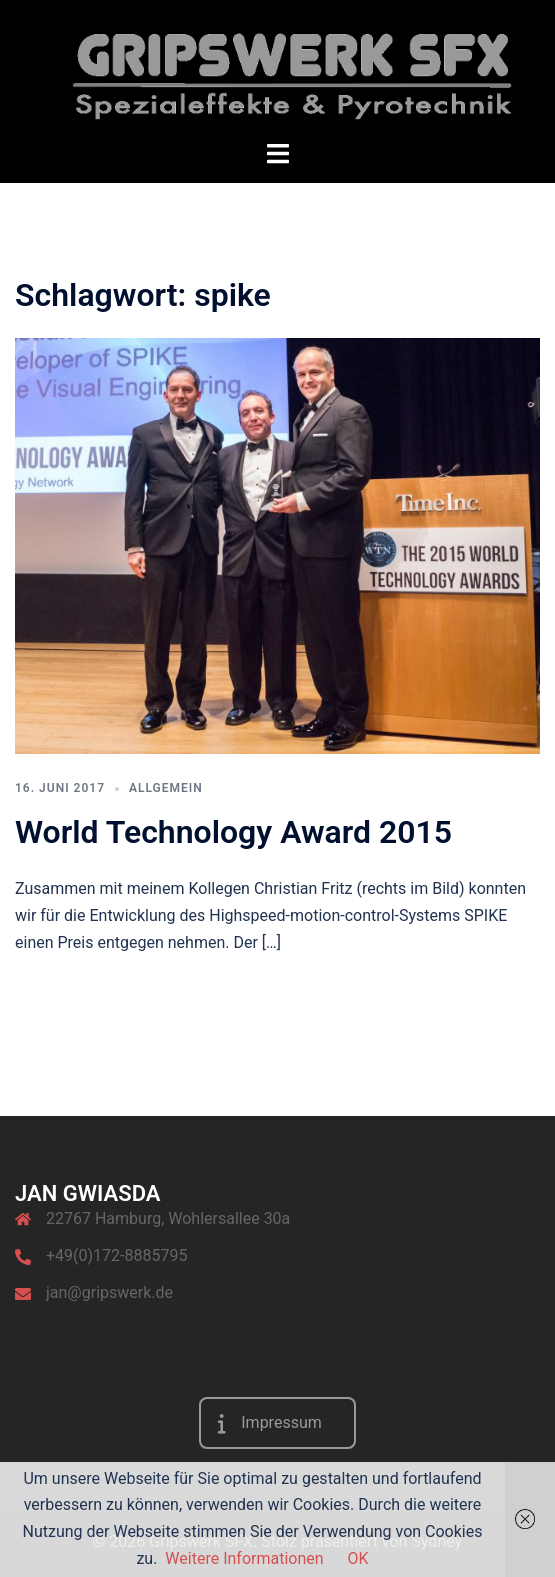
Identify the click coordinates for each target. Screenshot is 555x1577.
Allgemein (166, 788)
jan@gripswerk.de (109, 1292)
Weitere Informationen (244, 1558)
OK (358, 1558)
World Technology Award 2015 (233, 832)
